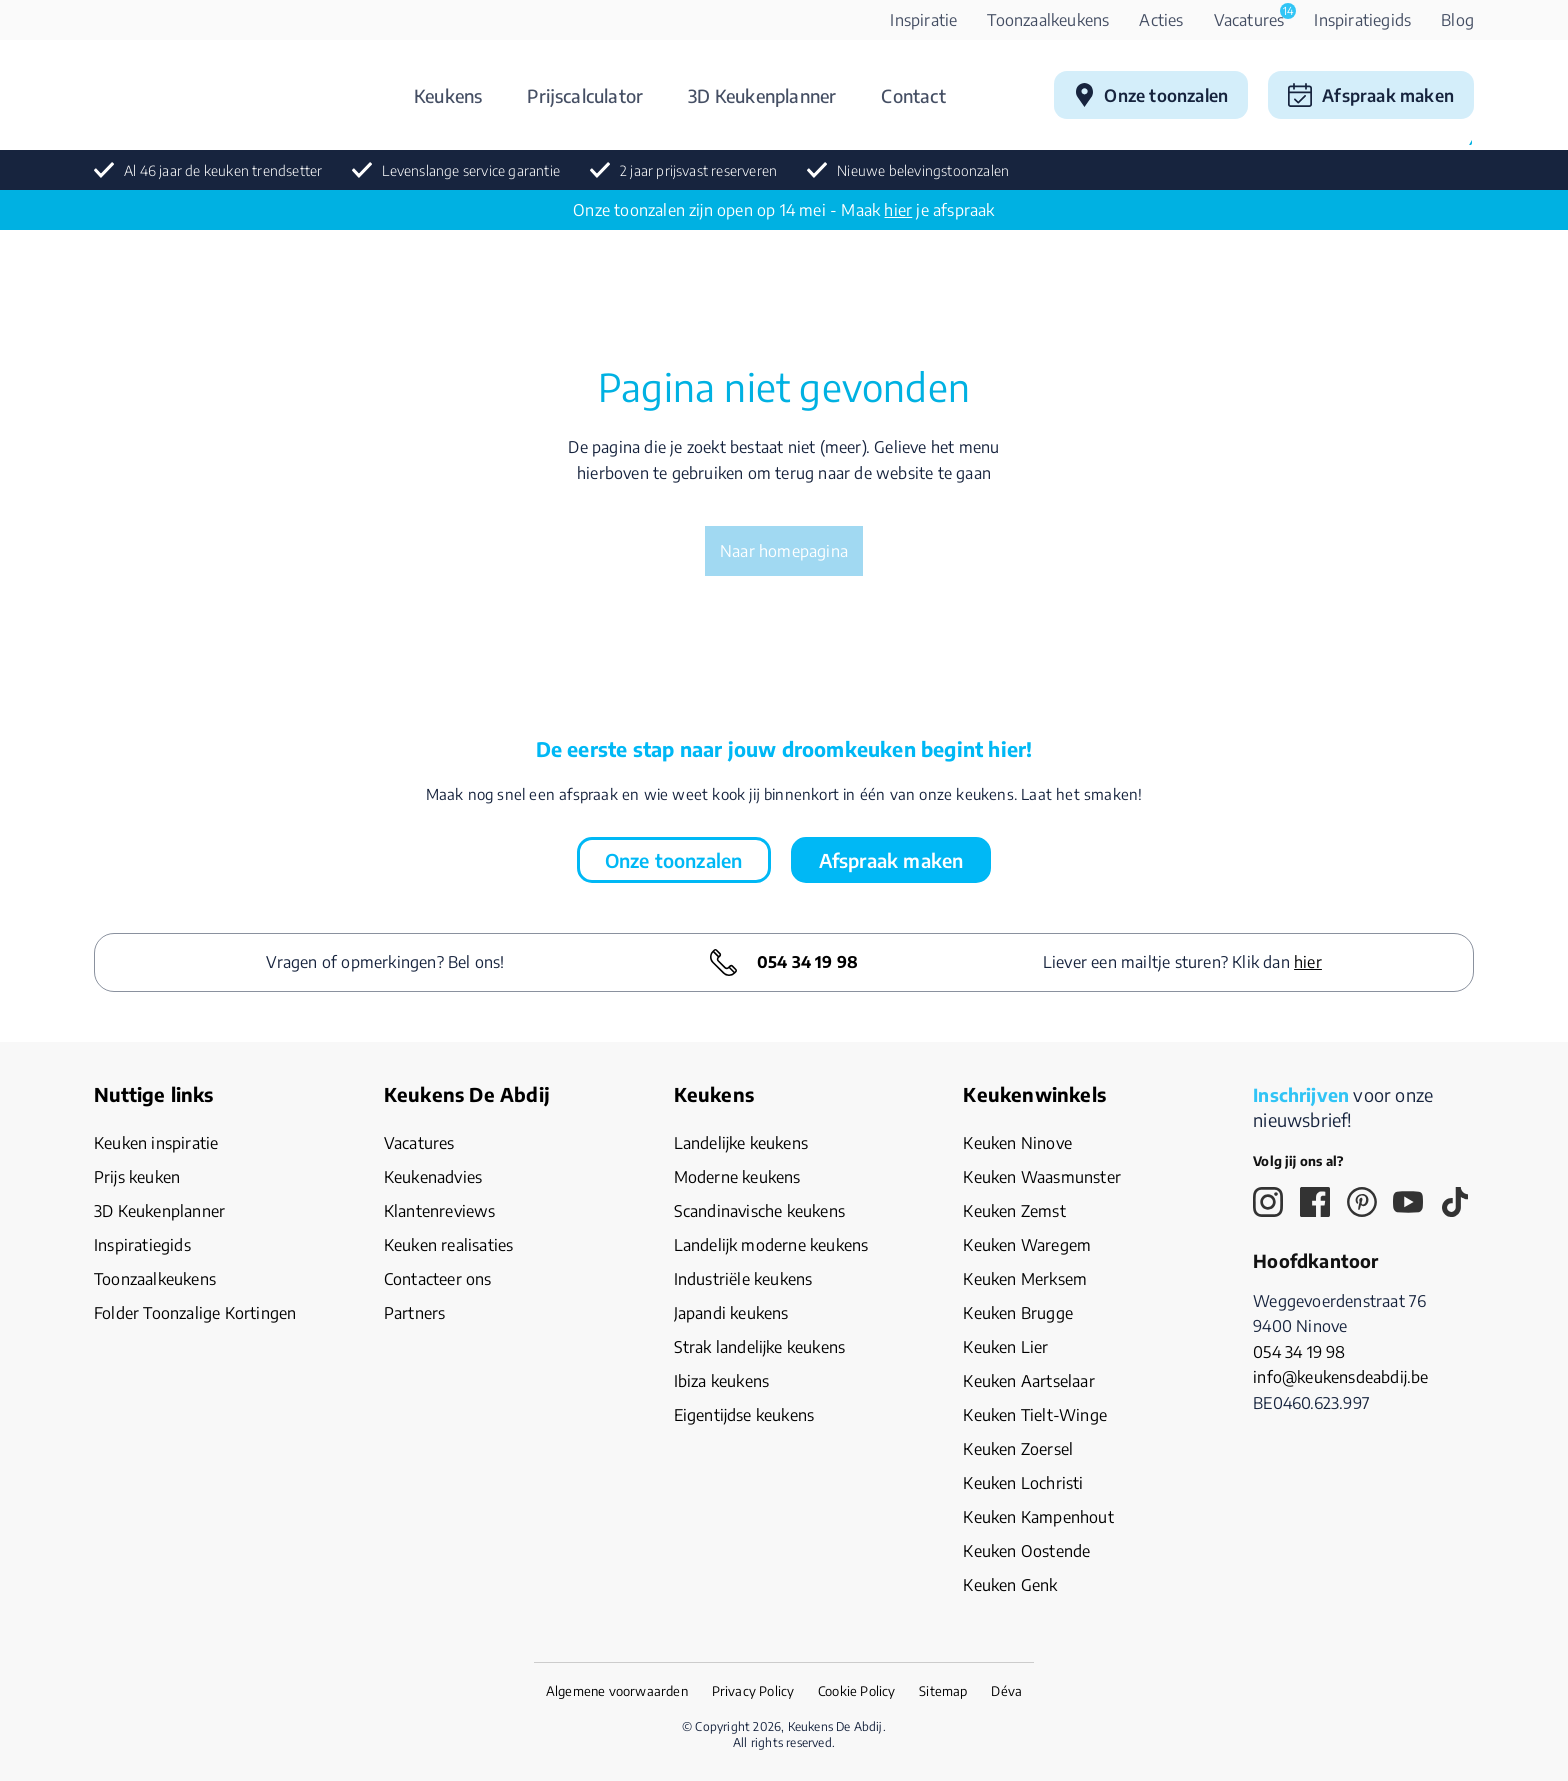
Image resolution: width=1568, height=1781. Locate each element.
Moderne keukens (737, 1177)
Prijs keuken (137, 1177)
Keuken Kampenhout (1038, 1517)
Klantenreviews (440, 1211)
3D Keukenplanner (762, 95)
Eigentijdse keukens (744, 1415)
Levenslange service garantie (471, 170)
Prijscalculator (585, 95)
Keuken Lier (1005, 1347)
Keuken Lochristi (1023, 1483)
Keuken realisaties (449, 1245)
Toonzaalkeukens (1048, 20)
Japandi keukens (731, 1313)
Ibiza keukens (722, 1381)
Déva (1006, 1691)
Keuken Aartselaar (1028, 1381)
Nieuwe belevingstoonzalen (923, 170)
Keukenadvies (433, 1177)
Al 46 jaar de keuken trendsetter (223, 170)
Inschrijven (1301, 1094)
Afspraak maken (1388, 95)
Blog (1457, 20)
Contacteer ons (438, 1279)
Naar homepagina (784, 551)
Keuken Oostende (1026, 1551)
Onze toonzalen (1166, 95)
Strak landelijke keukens (760, 1347)
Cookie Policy (857, 1691)
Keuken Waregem (1027, 1245)
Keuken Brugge (1018, 1313)
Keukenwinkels (1034, 1094)
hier (898, 210)
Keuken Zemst (1014, 1211)
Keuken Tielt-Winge (1035, 1415)
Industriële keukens (743, 1279)
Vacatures (1255, 16)
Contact (913, 95)
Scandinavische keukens (759, 1211)
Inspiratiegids (1362, 20)
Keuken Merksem (1025, 1279)
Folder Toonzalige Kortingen (195, 1313)
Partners (415, 1313)
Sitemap (943, 1691)
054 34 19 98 (807, 962)
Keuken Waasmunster (1042, 1177)
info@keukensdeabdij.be (1340, 1377)
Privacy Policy (753, 1691)
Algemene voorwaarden (617, 1691)
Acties (1161, 20)
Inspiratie (923, 20)
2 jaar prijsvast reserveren (698, 170)
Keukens (448, 95)
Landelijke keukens (741, 1143)
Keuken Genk (1010, 1585)
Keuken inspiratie (156, 1143)
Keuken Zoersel (1018, 1449)
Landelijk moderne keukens (771, 1245)
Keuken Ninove (1017, 1143)
